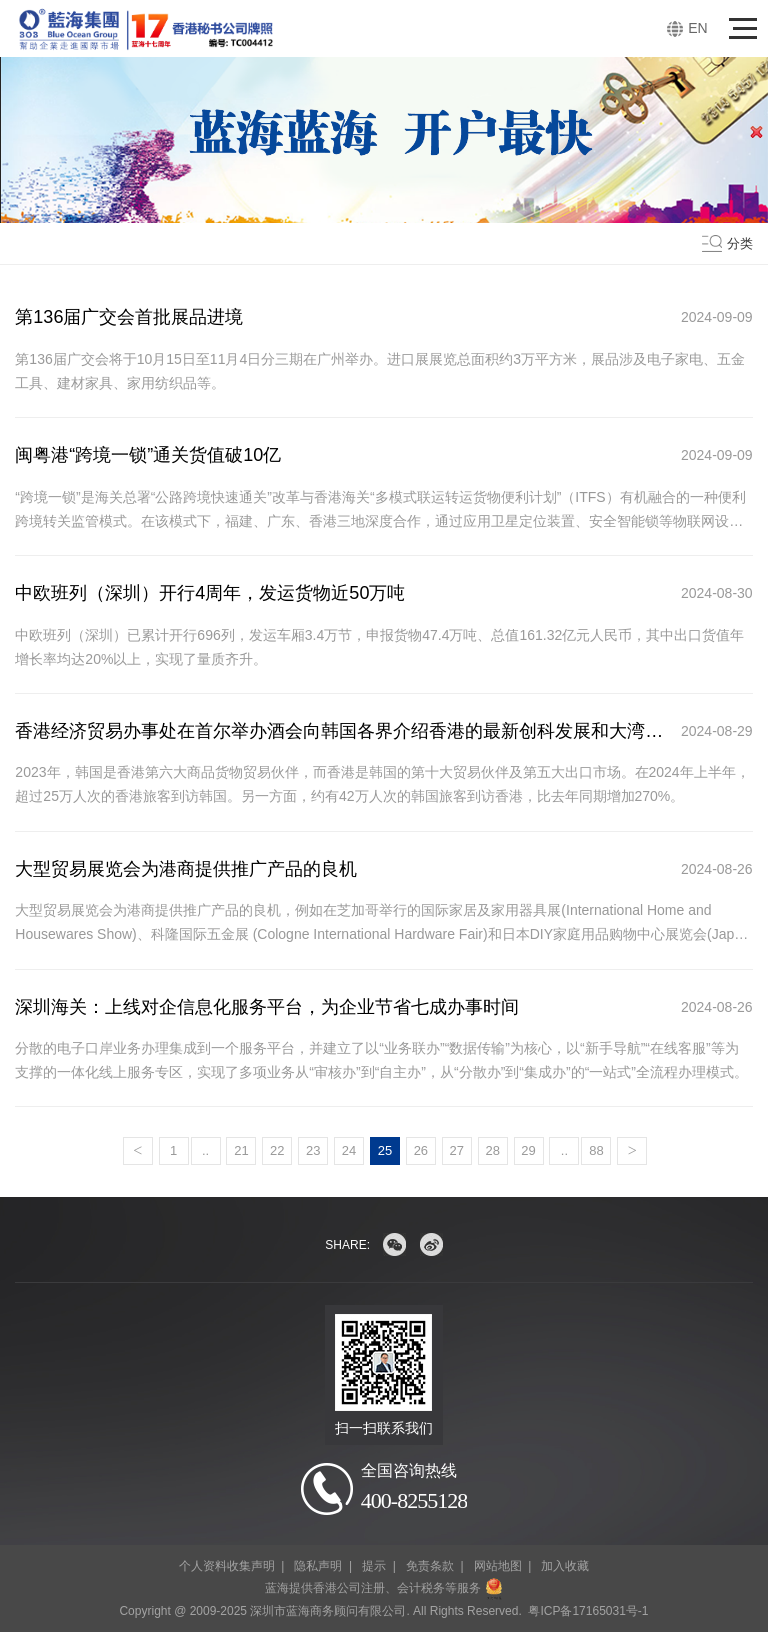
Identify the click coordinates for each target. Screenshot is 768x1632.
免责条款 (430, 1566)
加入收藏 (565, 1566)
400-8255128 (414, 1500)
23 (313, 1150)
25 (385, 1150)
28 (492, 1150)
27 (457, 1150)
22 (277, 1150)
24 (349, 1150)
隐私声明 (318, 1566)
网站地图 (498, 1566)
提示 (374, 1566)
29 (528, 1150)
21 (241, 1150)
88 (596, 1150)
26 (421, 1150)
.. (205, 1150)
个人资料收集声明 (227, 1566)
